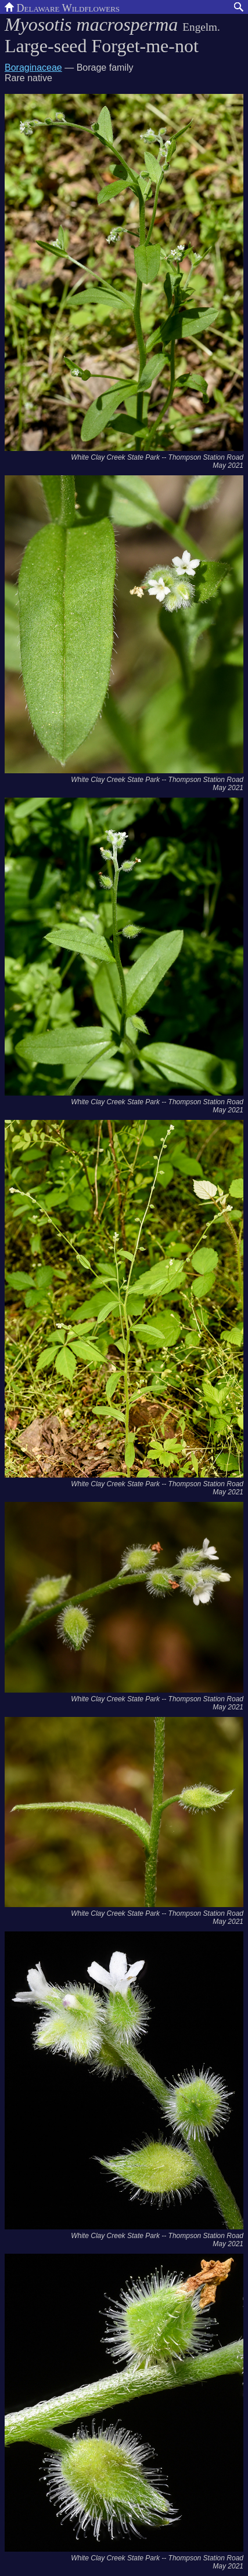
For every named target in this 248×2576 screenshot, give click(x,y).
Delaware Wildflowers (62, 7)
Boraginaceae (33, 67)
